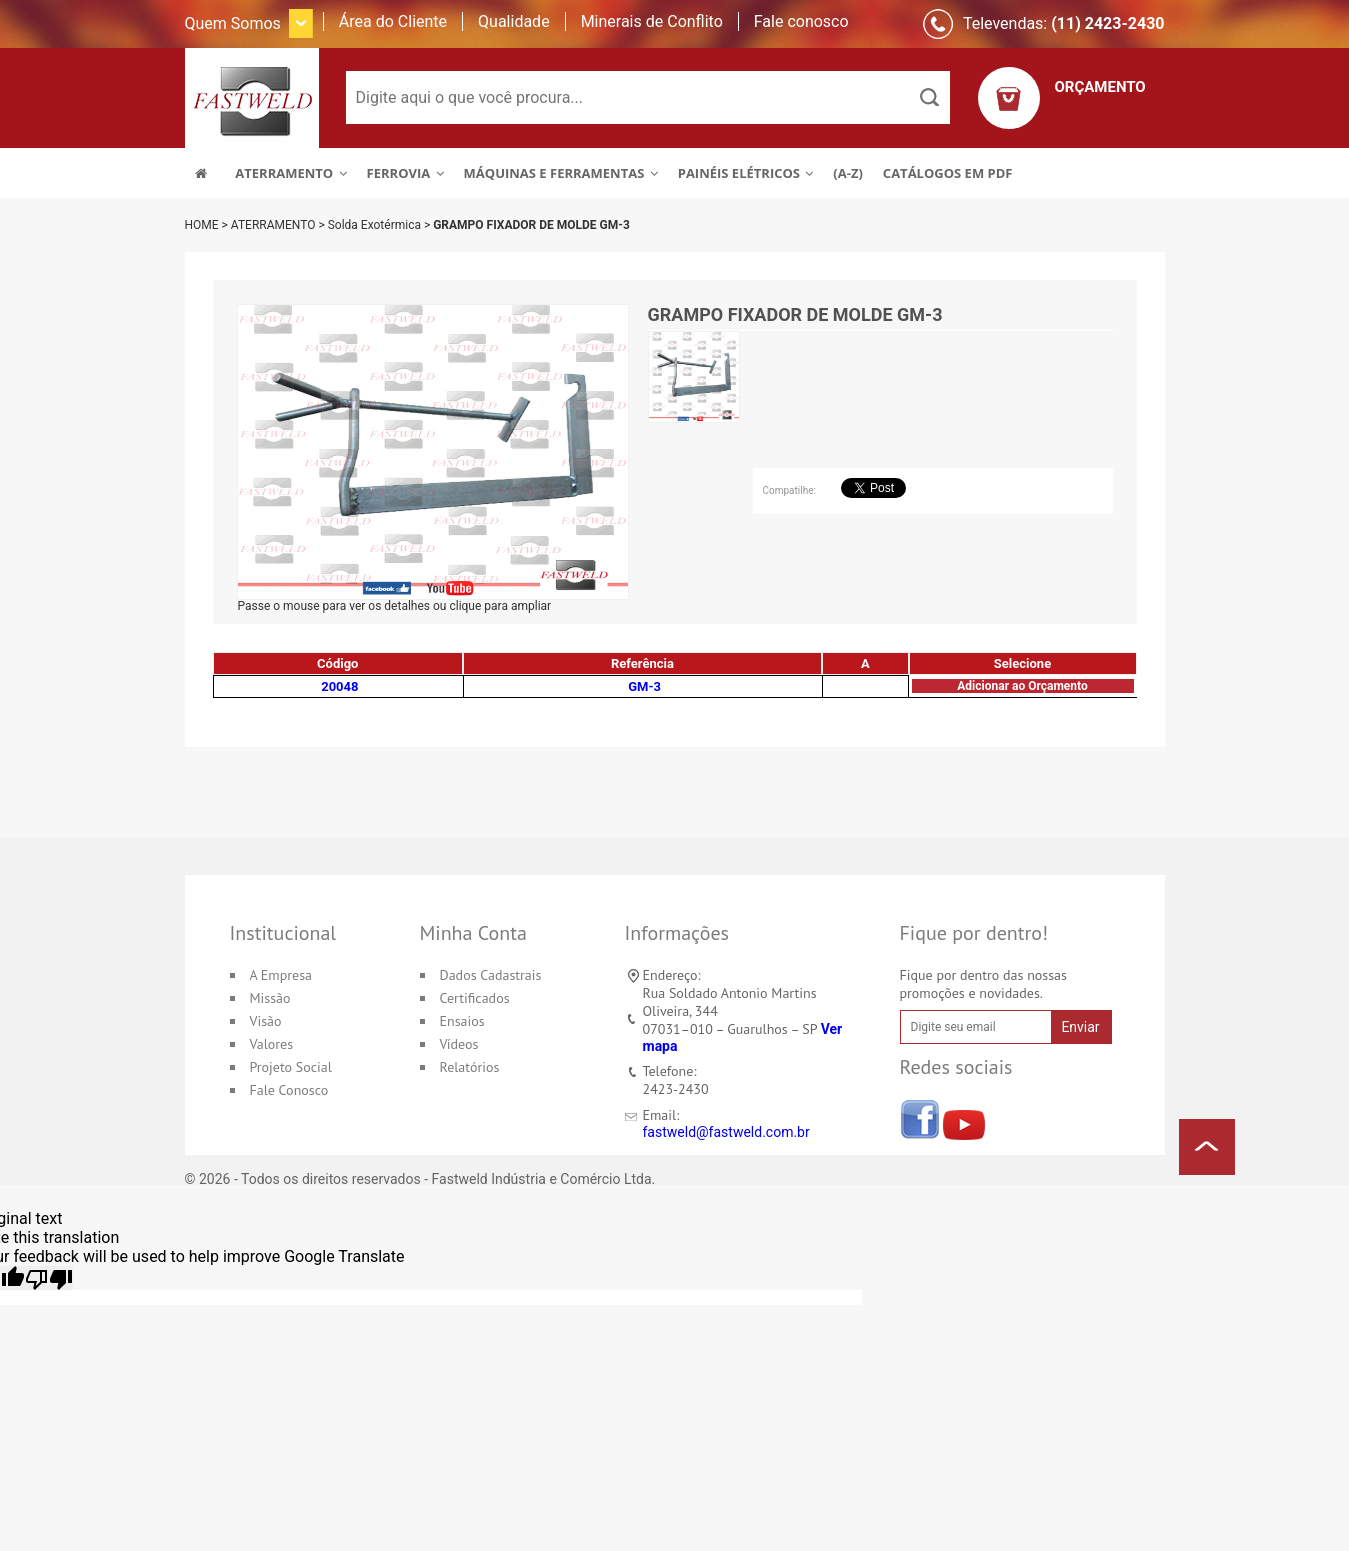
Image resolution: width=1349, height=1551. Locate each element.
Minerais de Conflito (652, 21)
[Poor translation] (49, 1278)
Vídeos (459, 1044)
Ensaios (462, 1021)
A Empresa (281, 975)
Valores (272, 1044)
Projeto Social (291, 1067)
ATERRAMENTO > (279, 225)
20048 (339, 686)
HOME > (208, 225)
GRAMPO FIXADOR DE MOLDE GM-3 (531, 225)
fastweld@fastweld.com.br (726, 1132)
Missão (270, 998)
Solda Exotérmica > (381, 225)
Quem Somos (233, 23)
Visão (266, 1021)
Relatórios (470, 1067)
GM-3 (644, 686)
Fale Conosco (289, 1090)
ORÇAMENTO (1100, 87)
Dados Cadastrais (491, 975)
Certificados (475, 998)
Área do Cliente (393, 21)
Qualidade (514, 21)
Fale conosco (801, 21)
